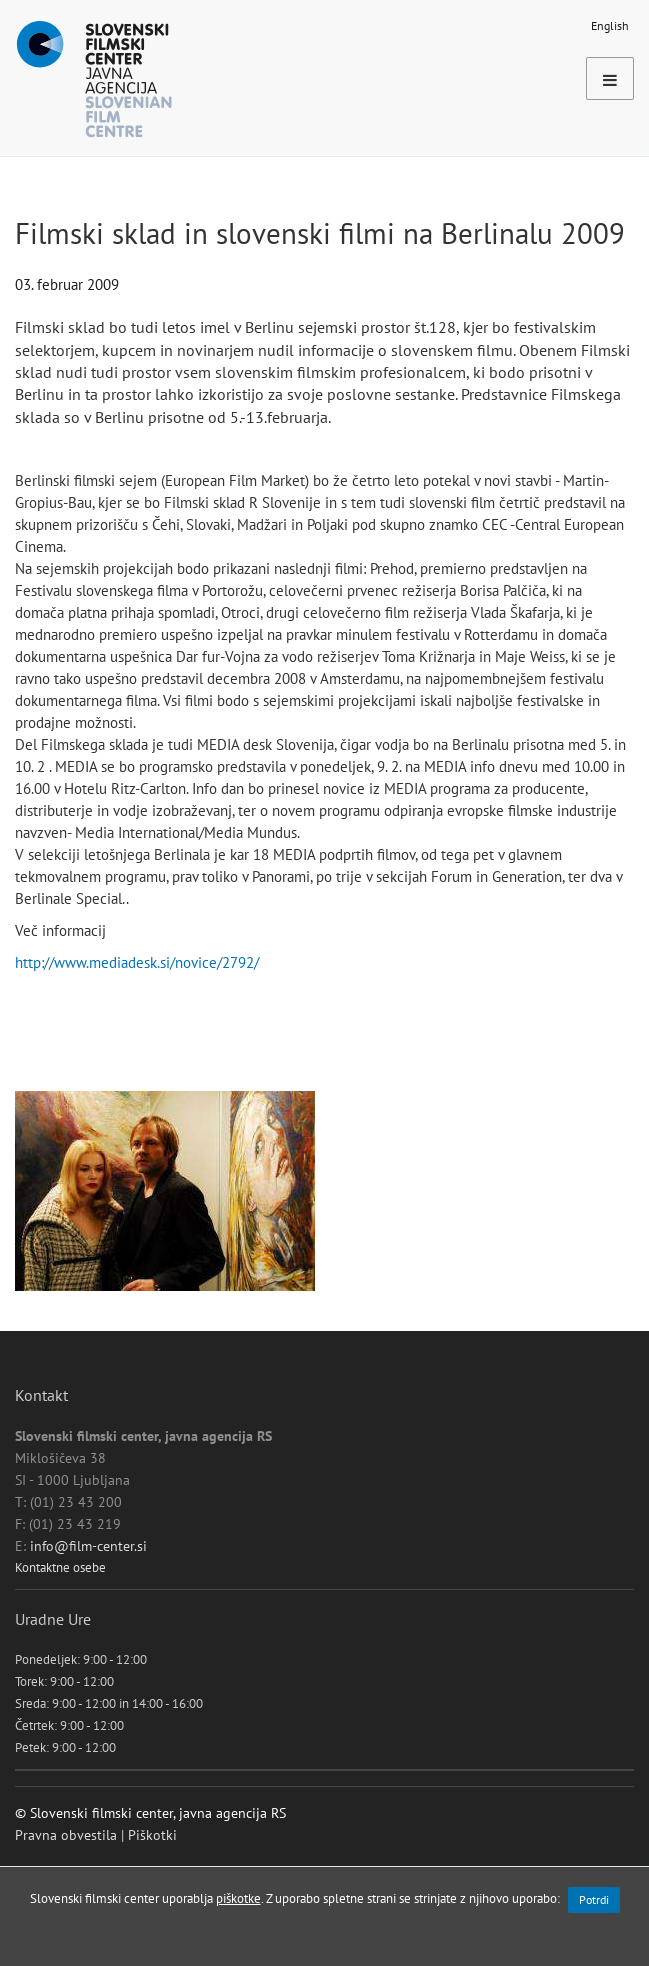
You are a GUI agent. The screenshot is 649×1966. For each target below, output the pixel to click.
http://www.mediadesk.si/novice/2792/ (137, 962)
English (610, 25)
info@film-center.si (88, 1546)
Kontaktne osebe (60, 1567)
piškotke (238, 1898)
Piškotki (152, 1835)
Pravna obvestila (66, 1835)
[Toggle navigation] (610, 78)
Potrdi (594, 1899)
